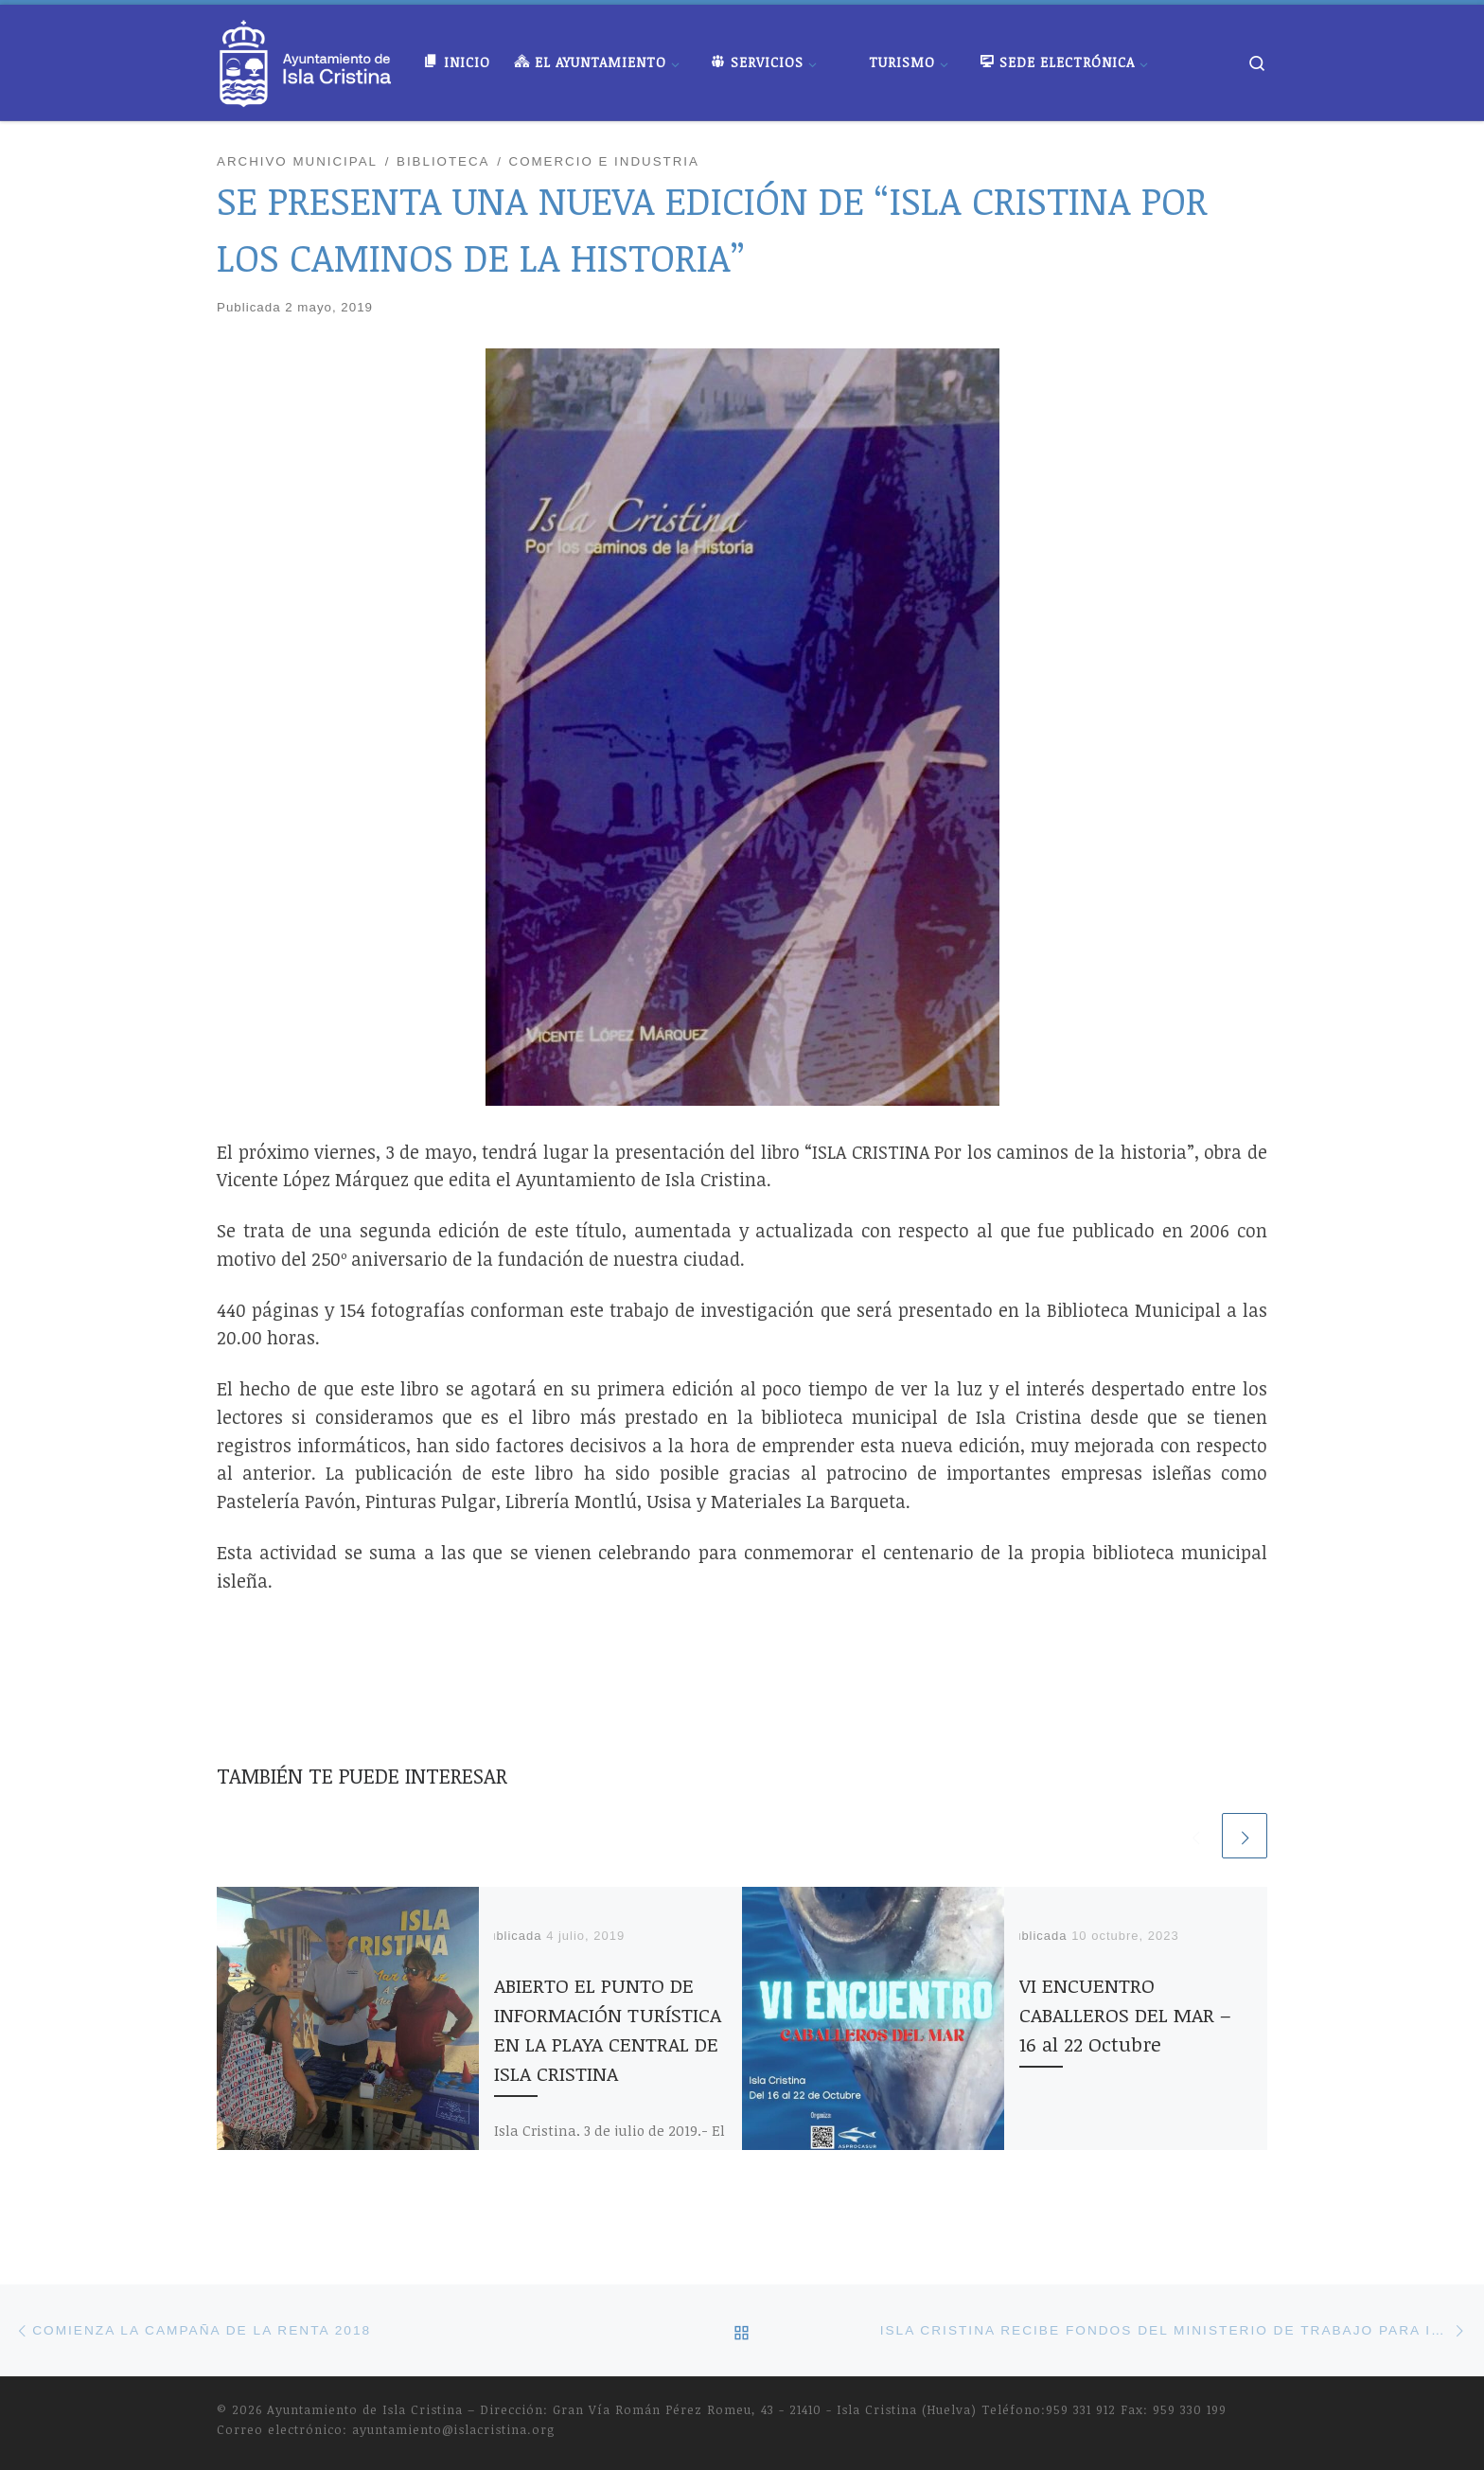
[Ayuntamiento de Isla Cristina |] (306, 57)
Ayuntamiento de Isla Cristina (365, 2409)
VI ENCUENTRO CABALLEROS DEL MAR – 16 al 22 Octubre (1125, 2014)
